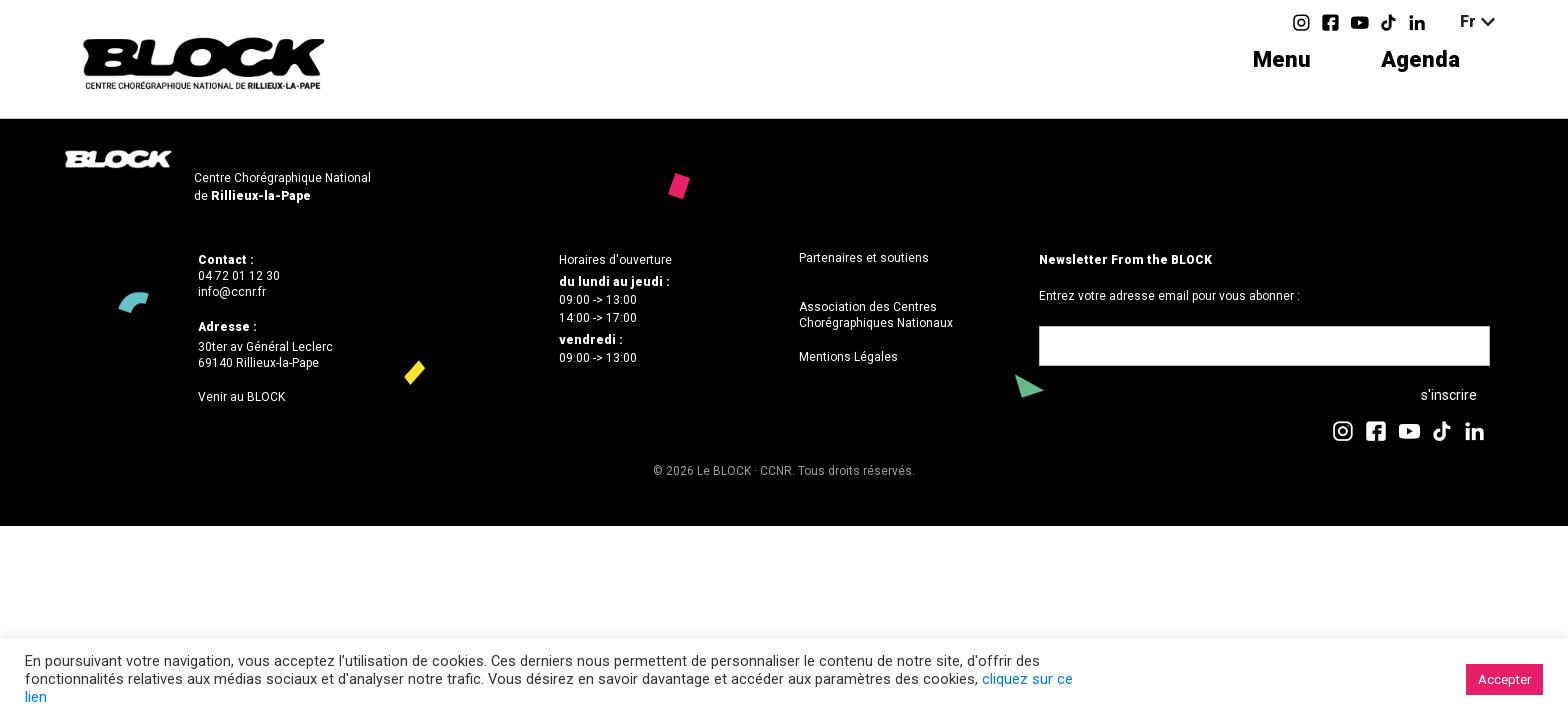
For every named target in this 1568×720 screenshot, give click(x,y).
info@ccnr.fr (232, 292)
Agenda (1420, 59)
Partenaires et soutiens (864, 258)
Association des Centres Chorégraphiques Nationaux (876, 315)
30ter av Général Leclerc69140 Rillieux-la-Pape (265, 355)
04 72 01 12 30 (239, 276)
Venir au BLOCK (241, 397)
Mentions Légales (848, 357)
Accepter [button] (1504, 679)
